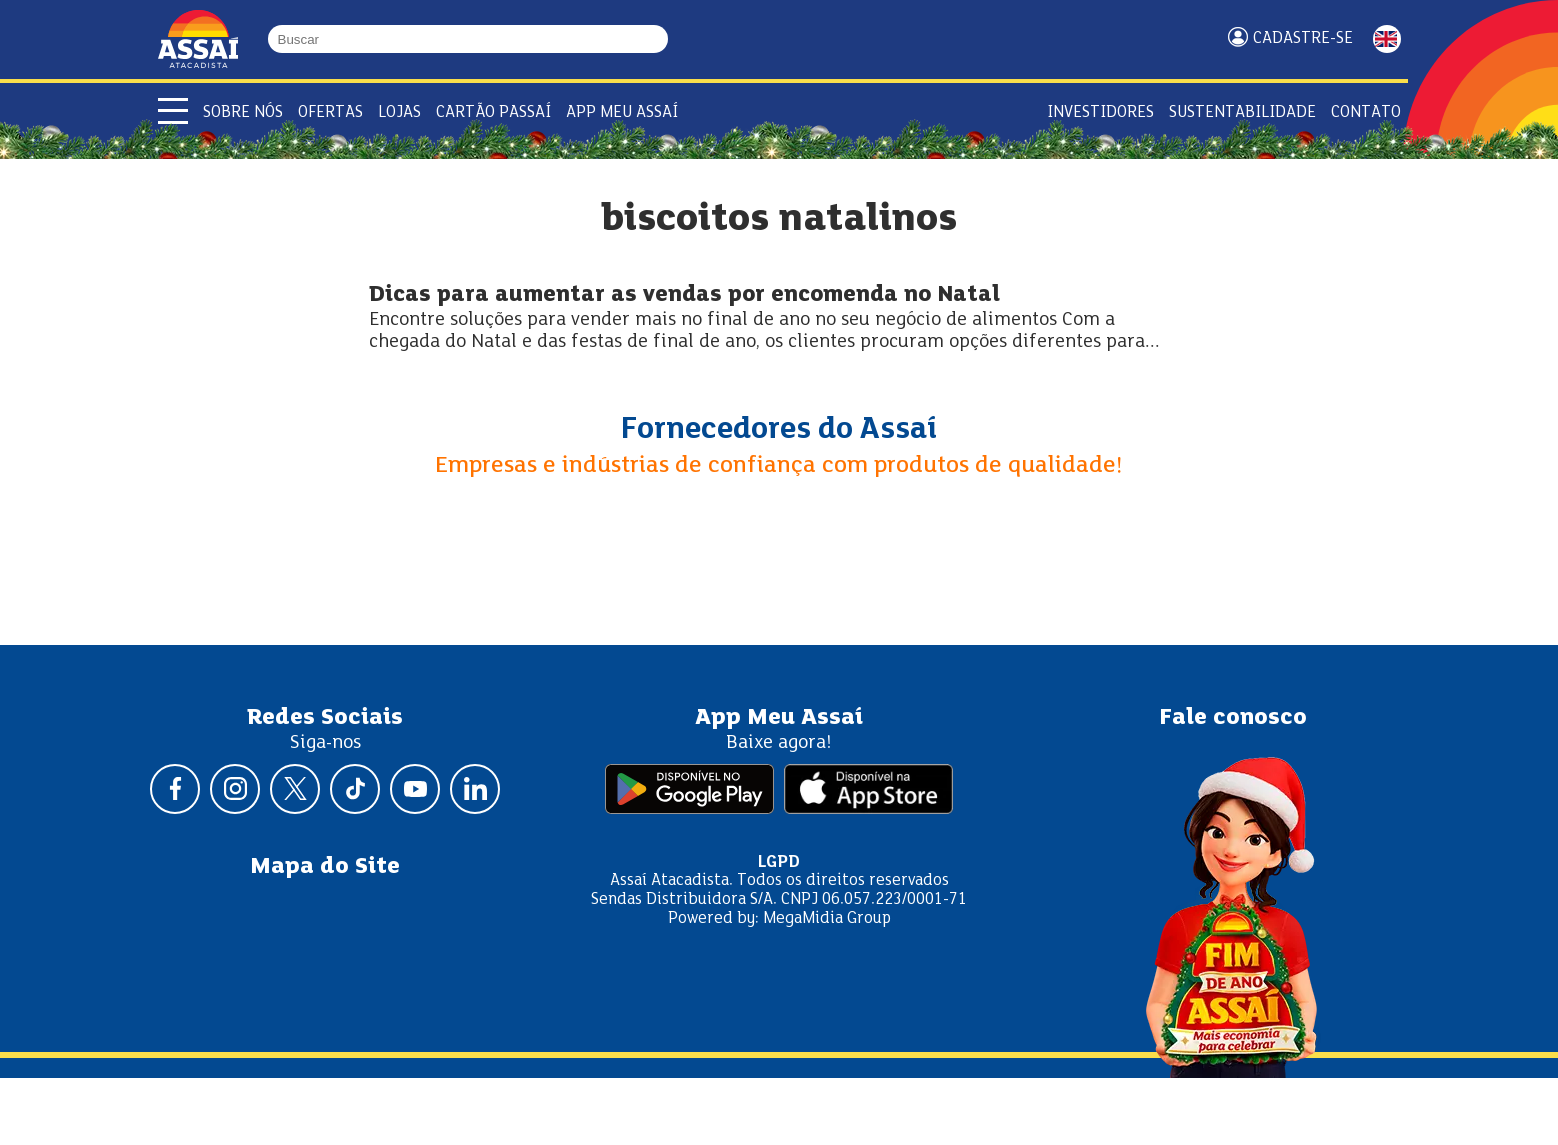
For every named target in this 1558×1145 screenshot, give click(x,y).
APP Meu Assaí (622, 112)
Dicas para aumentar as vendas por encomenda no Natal (684, 295)
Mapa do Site (325, 867)
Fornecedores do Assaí (779, 430)
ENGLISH (1387, 39)
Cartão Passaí (493, 112)
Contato (1366, 112)
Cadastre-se (1303, 38)
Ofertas (330, 112)
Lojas (399, 112)
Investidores (1100, 112)
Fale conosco (1233, 718)
